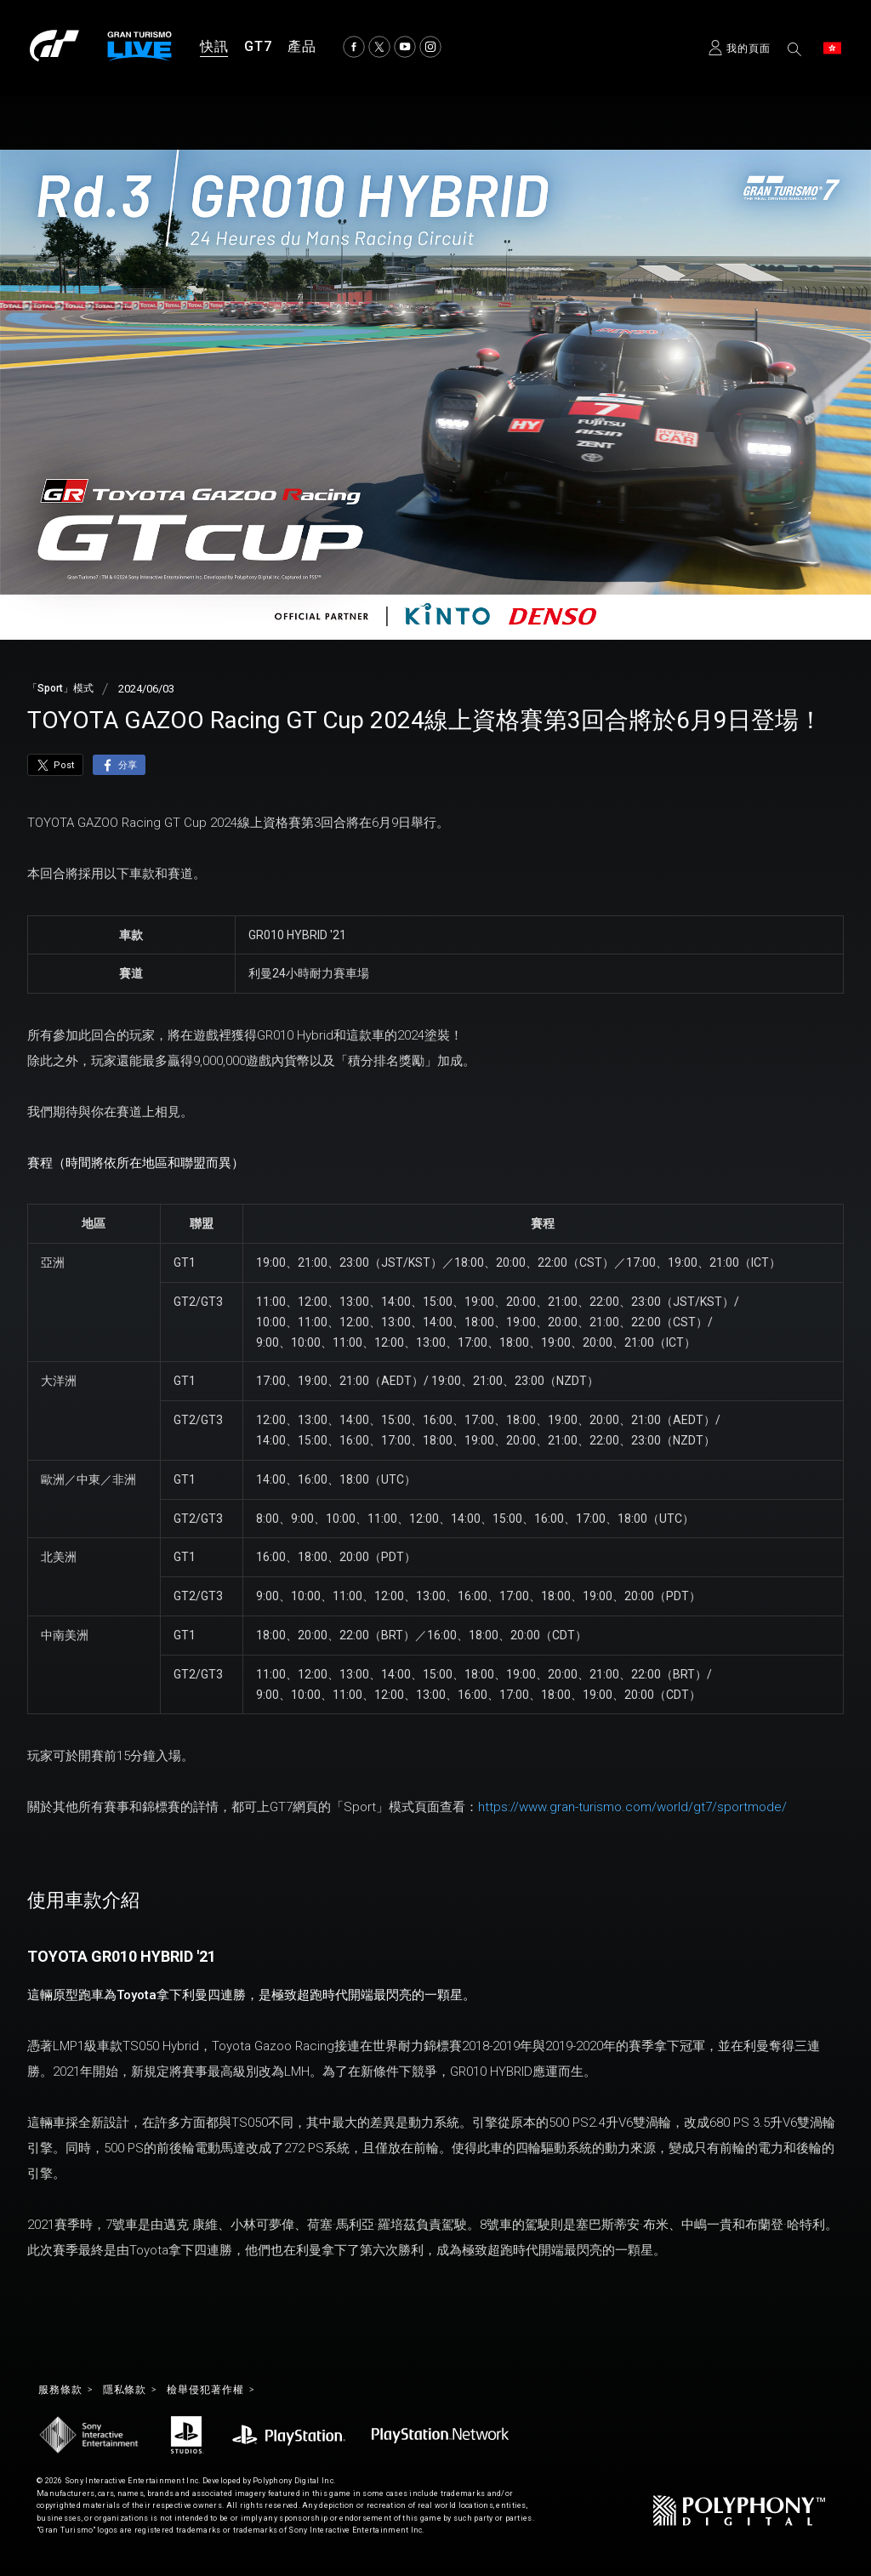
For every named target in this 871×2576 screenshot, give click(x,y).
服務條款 (63, 2391)
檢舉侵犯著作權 (224, 2391)
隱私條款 (135, 2391)
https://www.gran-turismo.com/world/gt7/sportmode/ (632, 1807)
